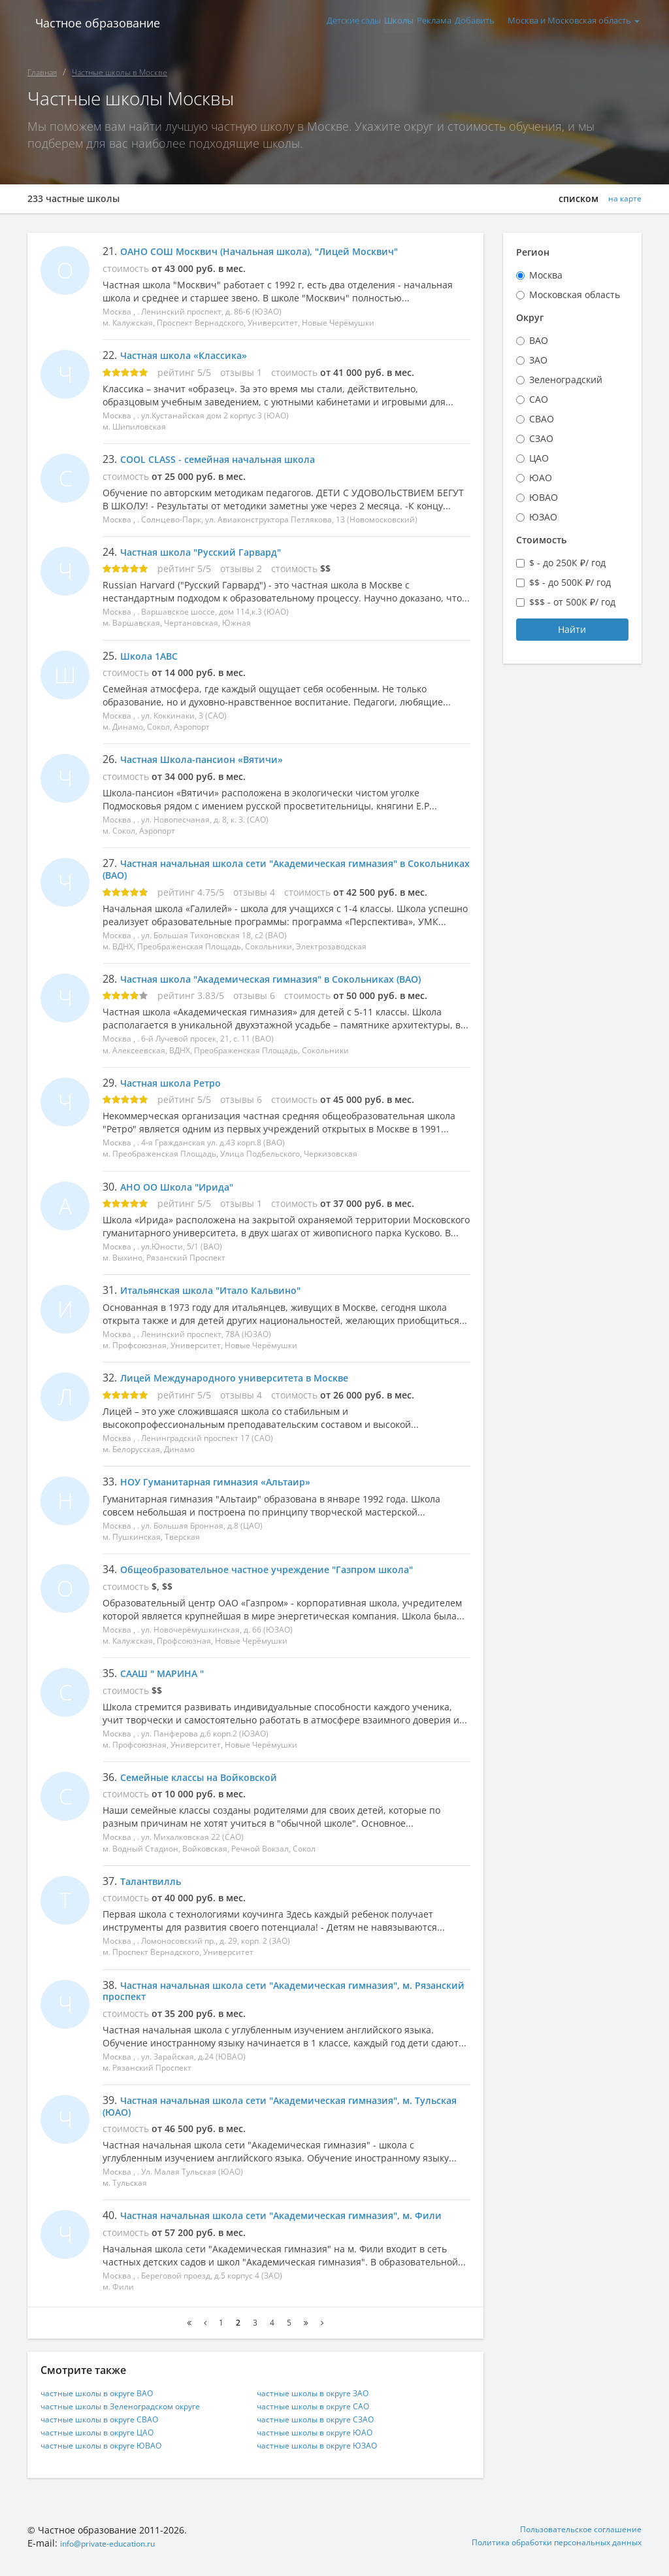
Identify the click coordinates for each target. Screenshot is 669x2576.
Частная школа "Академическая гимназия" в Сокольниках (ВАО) (290, 979)
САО (538, 399)
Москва (546, 275)
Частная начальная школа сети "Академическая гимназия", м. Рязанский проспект (275, 1991)
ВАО (538, 340)
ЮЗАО (543, 517)
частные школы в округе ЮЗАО (328, 2458)
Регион (532, 252)
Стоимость (541, 540)
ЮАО (540, 477)
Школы (364, 22)
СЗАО (541, 438)
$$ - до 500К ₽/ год (570, 582)
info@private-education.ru (118, 2556)
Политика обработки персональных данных (543, 2556)
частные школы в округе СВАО (110, 2432)
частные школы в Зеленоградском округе (134, 2419)
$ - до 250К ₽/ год (567, 562)
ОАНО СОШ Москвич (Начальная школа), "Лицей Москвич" (277, 251)
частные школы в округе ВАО (107, 2405)
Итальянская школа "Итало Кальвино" (222, 1290)
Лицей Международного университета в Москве (249, 1377)
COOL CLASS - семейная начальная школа (229, 459)
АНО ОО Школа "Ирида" (184, 1186)
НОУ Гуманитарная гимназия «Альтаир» (227, 1481)
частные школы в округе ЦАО (107, 2445)
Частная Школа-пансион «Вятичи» (211, 759)
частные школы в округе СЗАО (326, 2432)
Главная (42, 72)
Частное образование (89, 23)
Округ (530, 317)
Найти (572, 629)
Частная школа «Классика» (191, 355)
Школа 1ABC (153, 656)
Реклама (411, 22)
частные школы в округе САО (323, 2419)
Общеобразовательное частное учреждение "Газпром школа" (285, 1569)
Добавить (462, 22)
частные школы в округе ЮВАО (112, 2458)
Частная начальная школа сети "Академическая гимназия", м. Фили (275, 2221)
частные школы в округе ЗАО (323, 2405)
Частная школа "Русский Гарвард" (210, 552)
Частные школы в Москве (119, 72)
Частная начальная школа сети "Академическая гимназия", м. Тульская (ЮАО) (275, 2106)
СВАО (541, 419)
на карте (622, 198)
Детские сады (308, 22)
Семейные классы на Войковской (208, 1777)
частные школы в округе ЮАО (325, 2445)
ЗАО (538, 360)
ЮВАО (543, 497)
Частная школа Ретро (176, 1083)
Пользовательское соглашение (572, 2543)
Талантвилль (154, 1881)
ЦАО (539, 458)
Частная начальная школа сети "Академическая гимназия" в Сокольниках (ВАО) (272, 869)
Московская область (574, 294)
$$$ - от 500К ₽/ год (572, 602)
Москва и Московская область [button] (570, 22)
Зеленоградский (565, 379)
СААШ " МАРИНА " (168, 1673)
